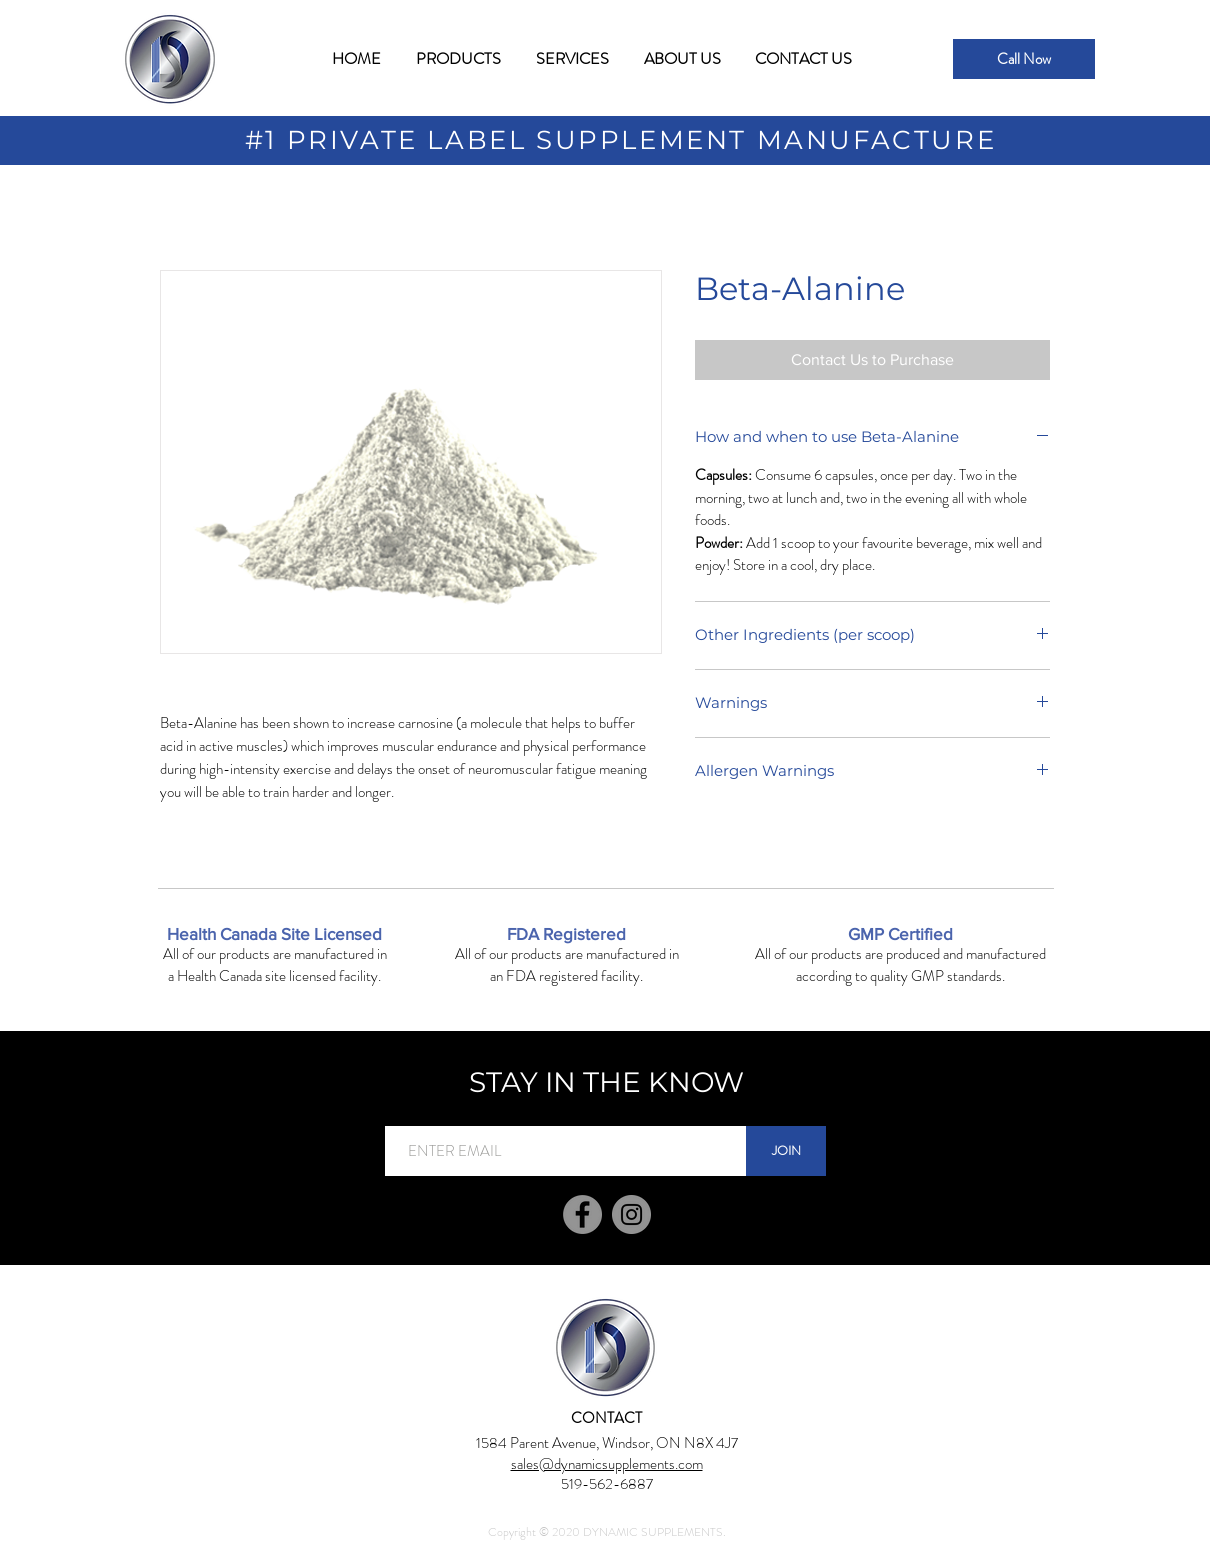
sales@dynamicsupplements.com (607, 1464)
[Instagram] (631, 1214)
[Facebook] (582, 1214)
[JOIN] (786, 1151)
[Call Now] (1024, 59)
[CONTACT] (606, 1418)
